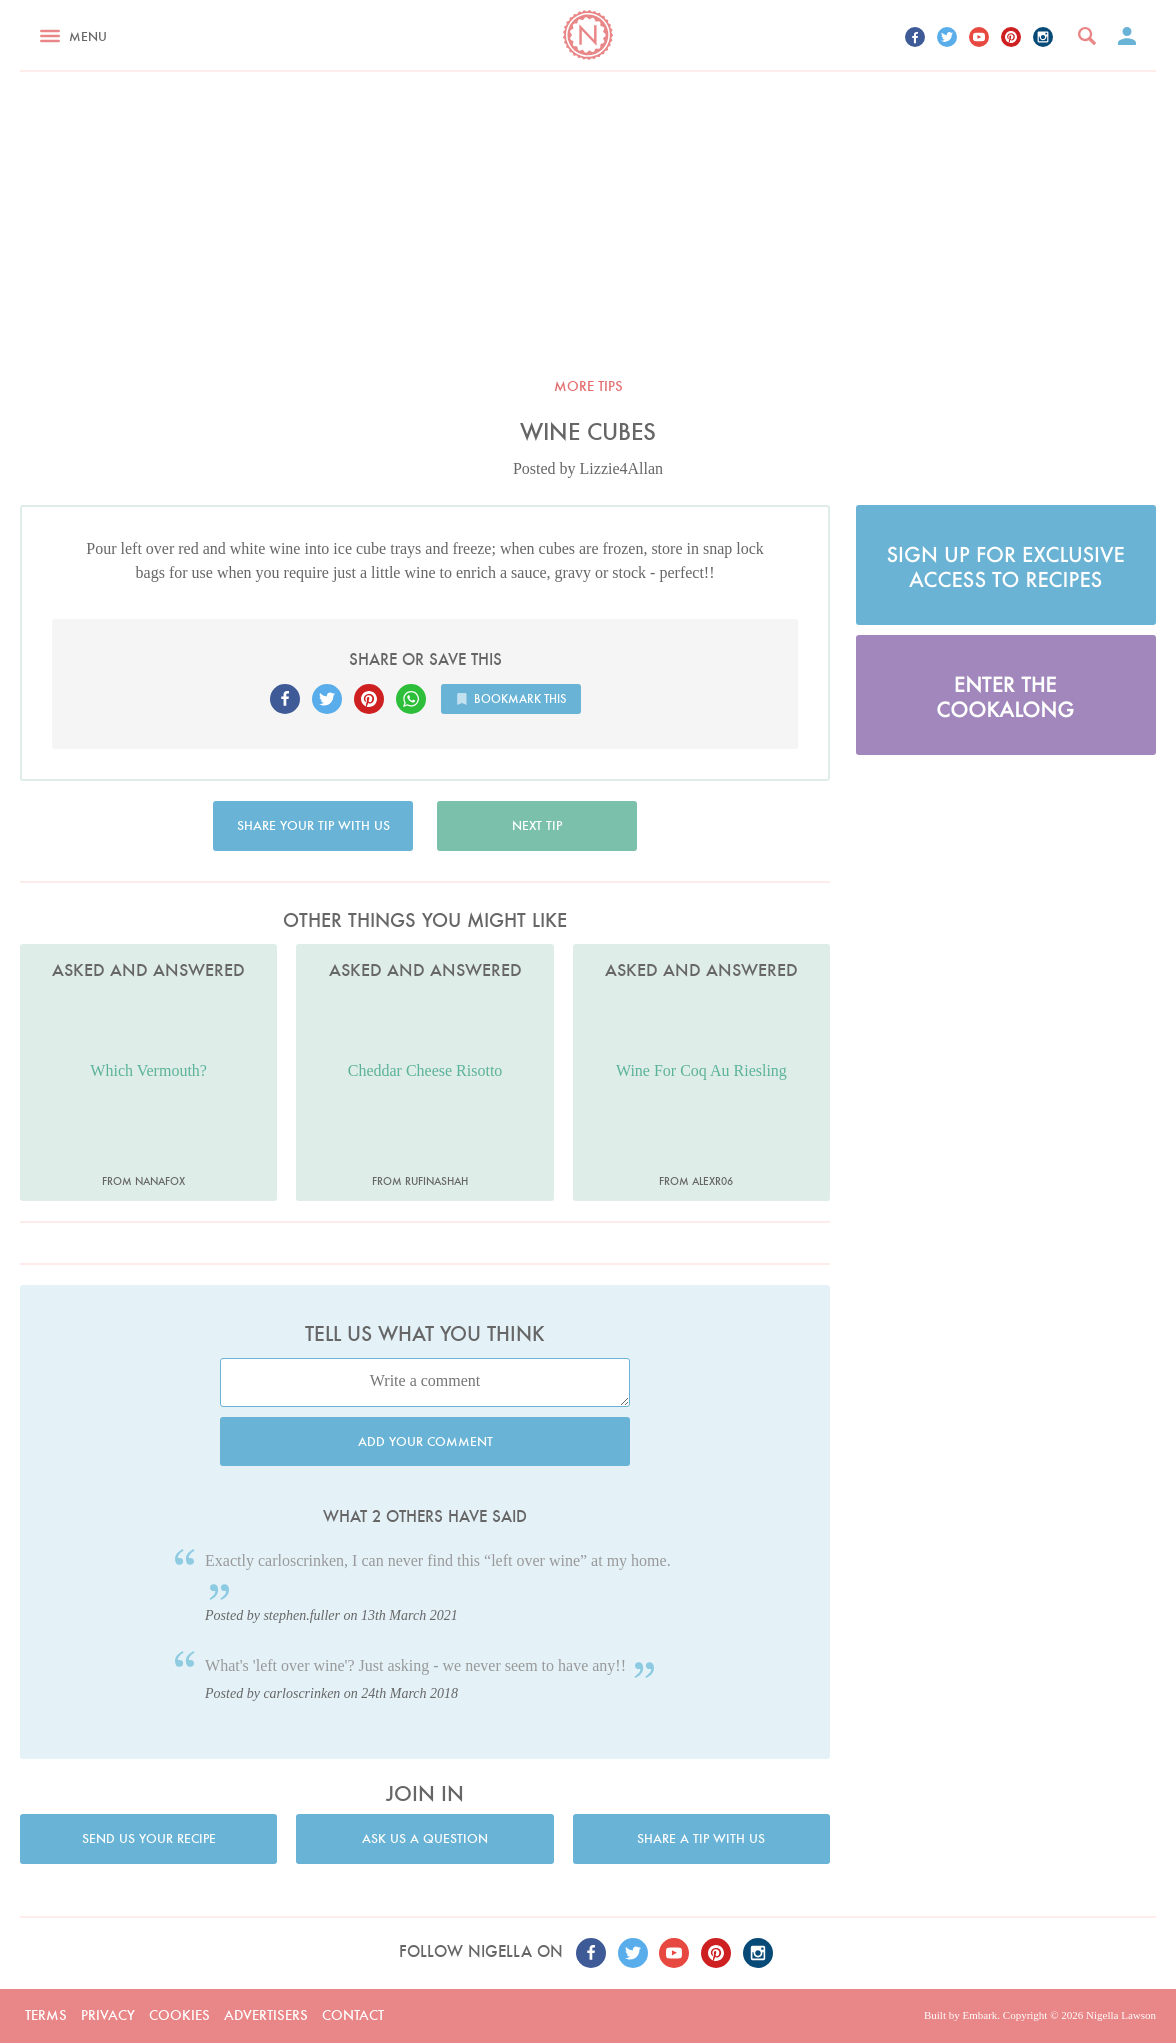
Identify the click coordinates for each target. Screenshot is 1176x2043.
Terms (46, 2015)
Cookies (179, 2015)
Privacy (108, 2015)
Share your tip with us (313, 825)
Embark (979, 2015)
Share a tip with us (701, 1838)
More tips (588, 386)
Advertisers (266, 2015)
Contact (353, 2015)
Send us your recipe (149, 1838)
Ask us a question (425, 1838)
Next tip (537, 825)
